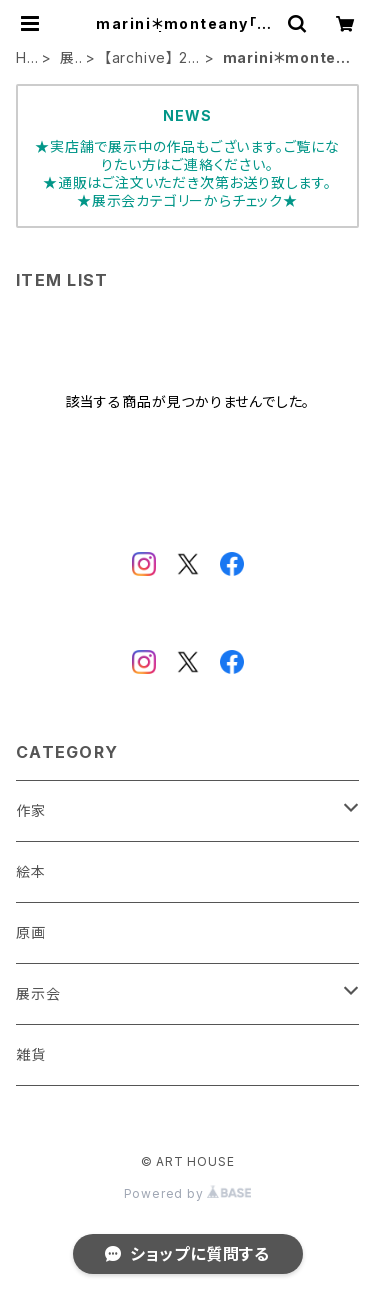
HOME (22, 58)
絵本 (31, 871)
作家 (31, 810)
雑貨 (31, 1054)
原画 (31, 932)
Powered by (188, 1193)
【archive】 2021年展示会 (151, 58)
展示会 (67, 58)
